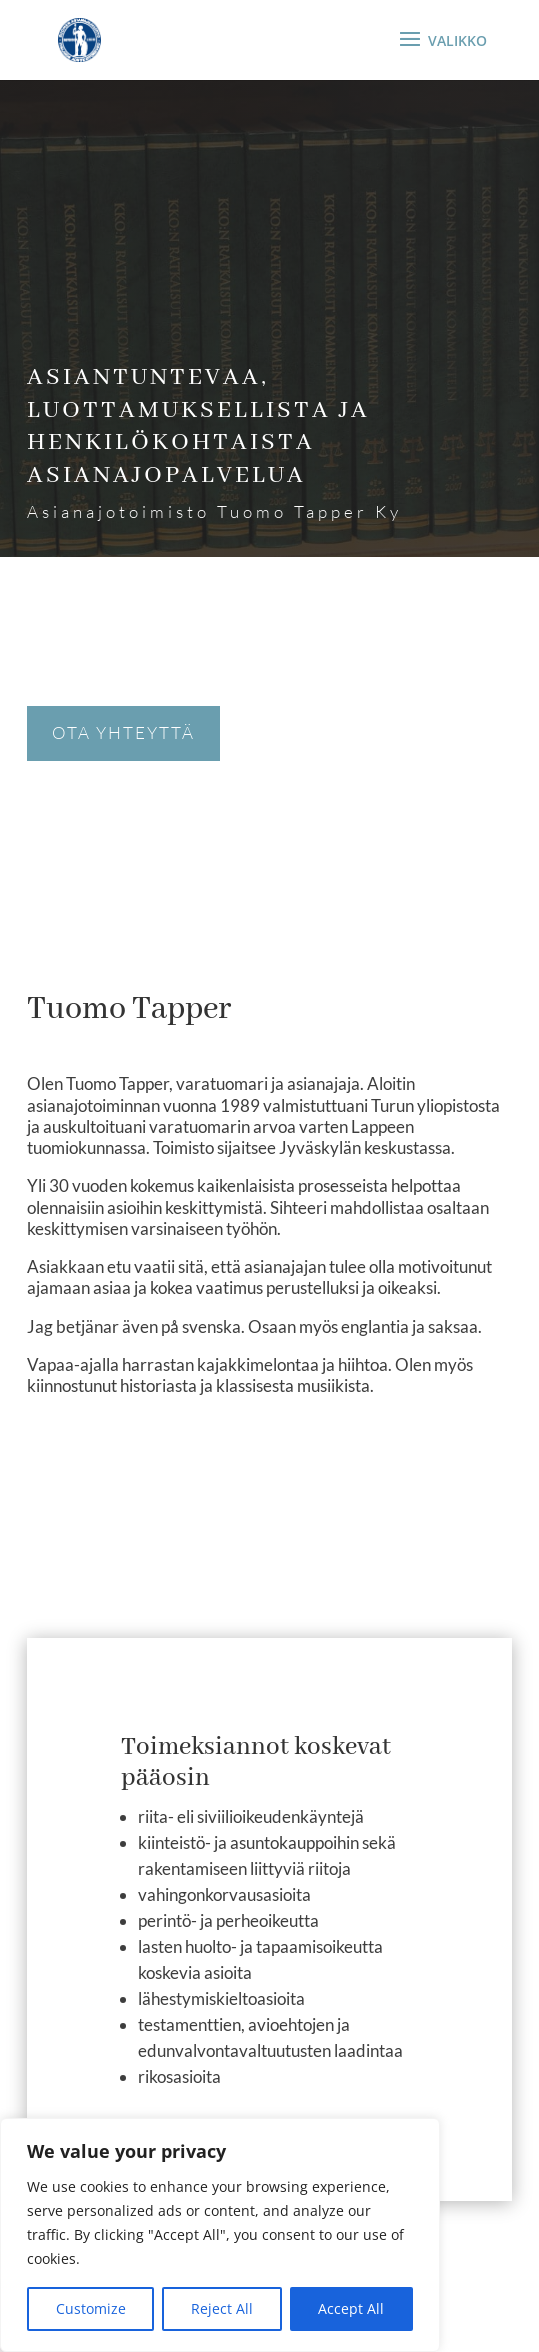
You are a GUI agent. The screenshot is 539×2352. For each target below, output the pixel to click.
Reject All (222, 2308)
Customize (91, 2308)
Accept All (351, 2308)
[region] (220, 2235)
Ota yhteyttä (123, 732)
